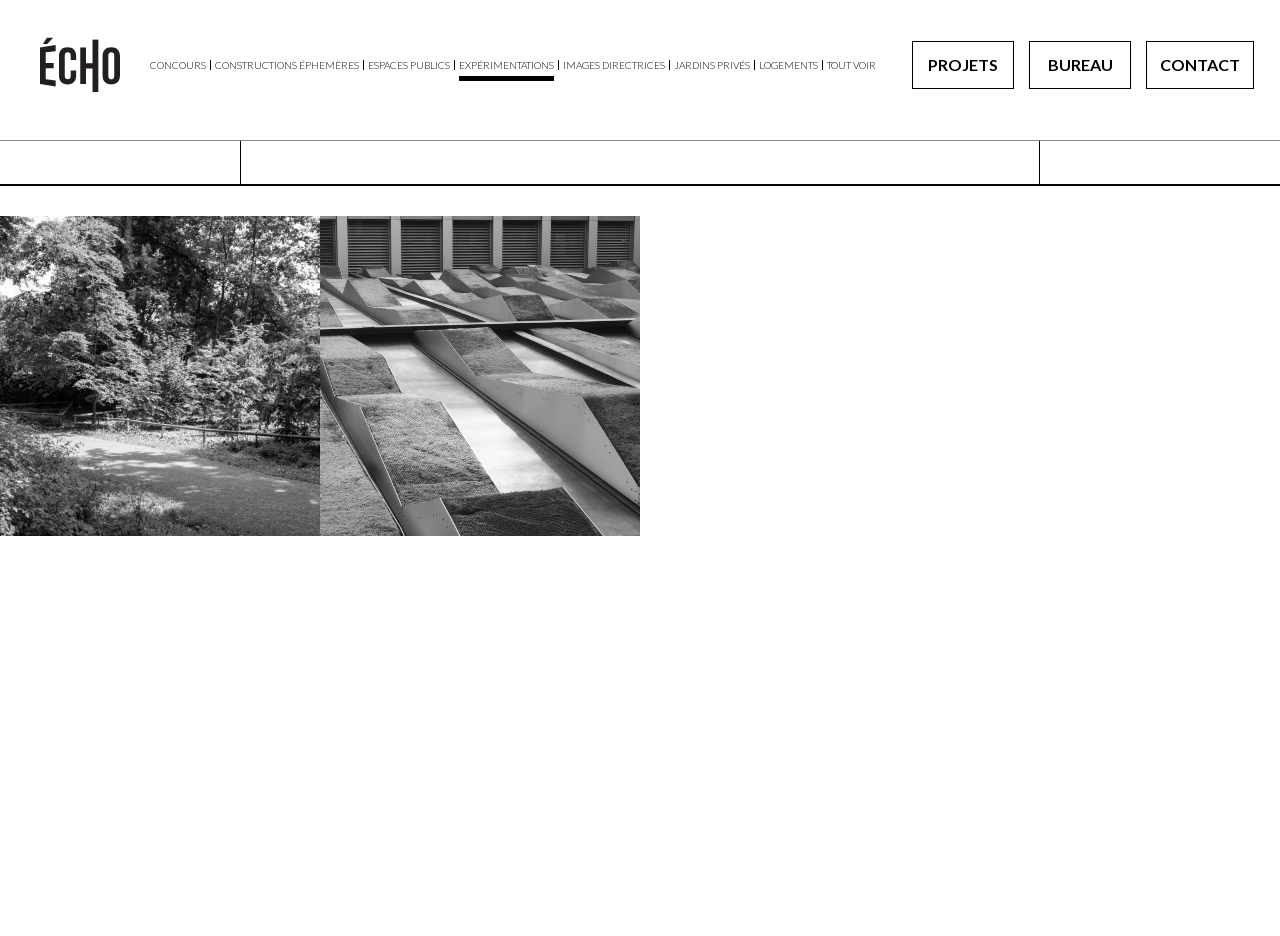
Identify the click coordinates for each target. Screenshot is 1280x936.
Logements (788, 65)
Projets (963, 64)
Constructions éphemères (287, 65)
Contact (1200, 64)
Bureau (1080, 64)
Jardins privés (712, 65)
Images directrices (614, 65)
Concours (178, 65)
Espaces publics (409, 65)
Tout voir (851, 65)
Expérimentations (506, 65)
